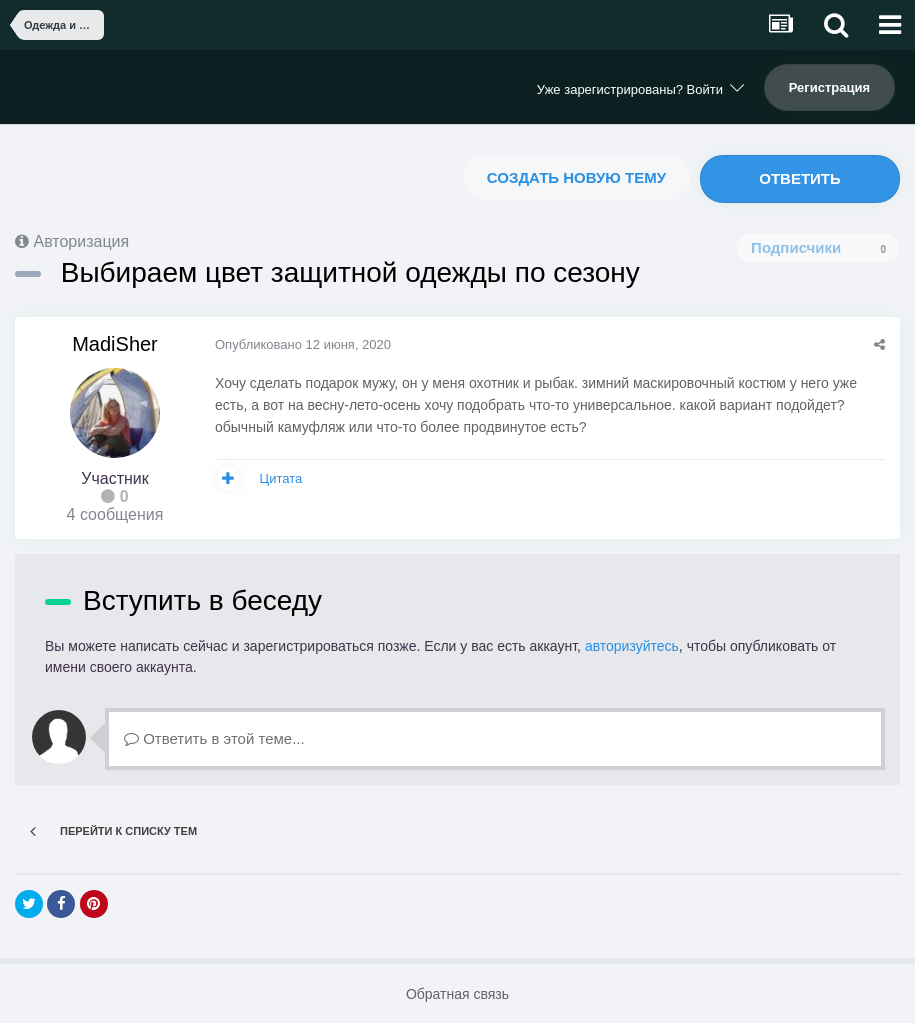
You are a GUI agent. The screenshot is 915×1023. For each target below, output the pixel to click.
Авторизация (81, 241)
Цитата (281, 478)
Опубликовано (303, 344)
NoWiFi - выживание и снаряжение (120, 84)
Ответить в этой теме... (214, 738)
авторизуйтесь (632, 646)
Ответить (800, 178)
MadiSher (115, 344)
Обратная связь (457, 994)
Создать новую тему (576, 177)
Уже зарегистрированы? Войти (640, 89)
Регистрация (829, 87)
